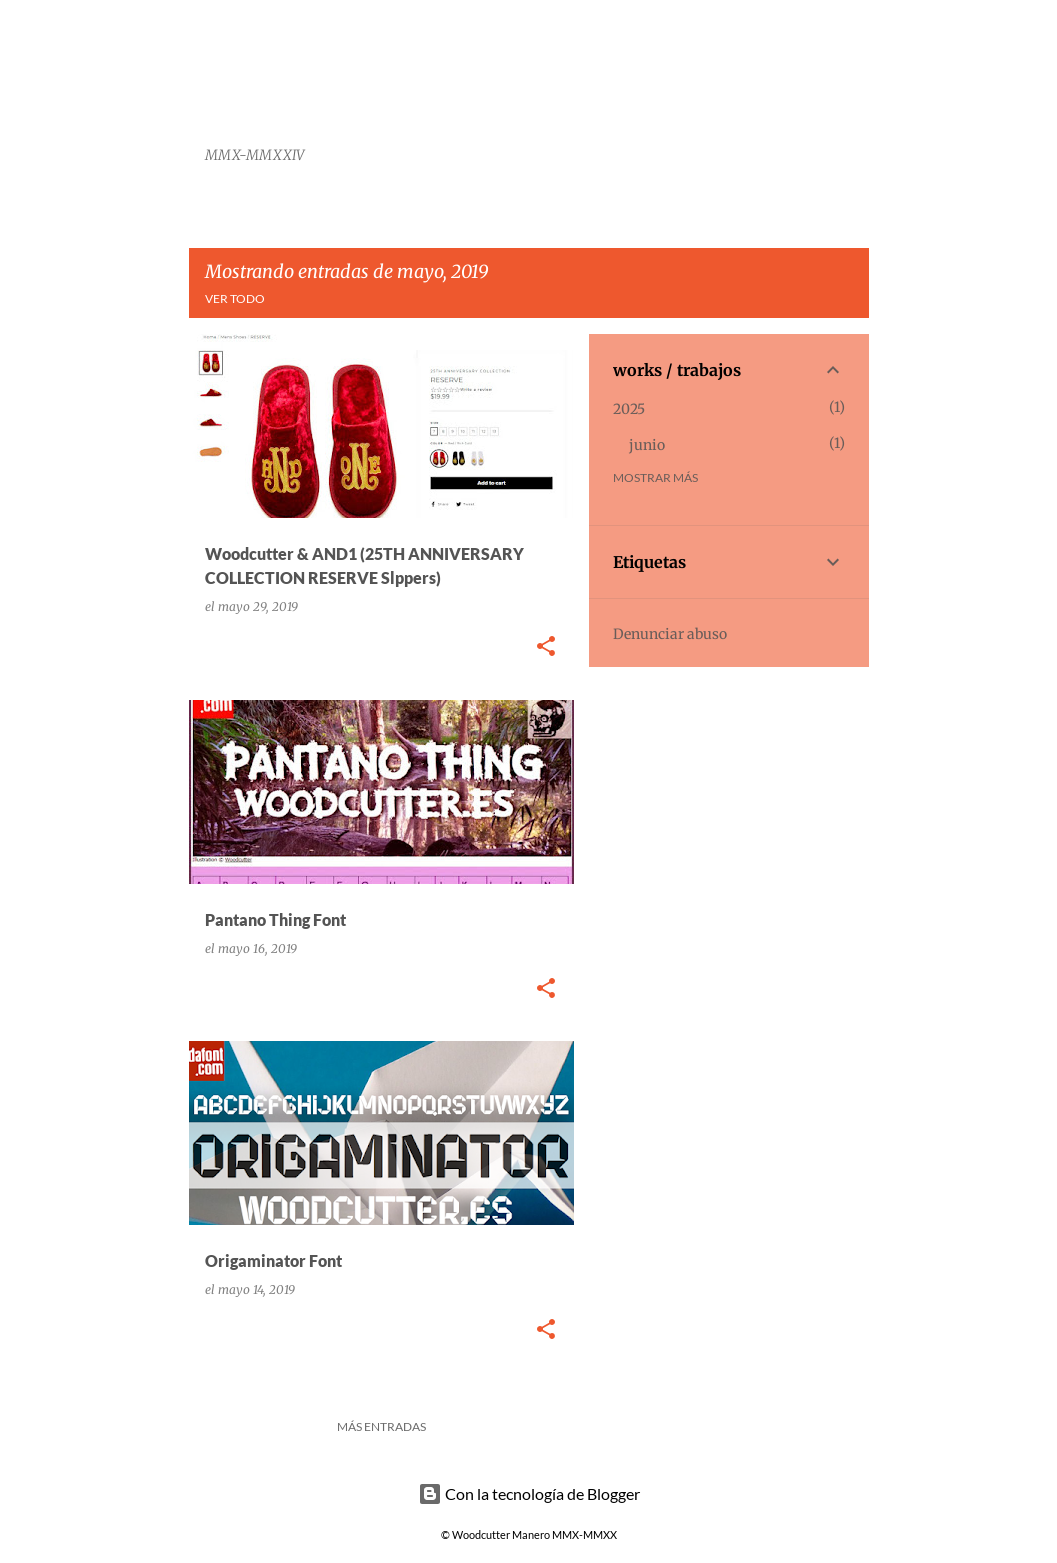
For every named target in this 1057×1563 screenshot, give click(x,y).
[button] (546, 647)
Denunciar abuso (670, 634)
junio (647, 445)
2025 (629, 409)
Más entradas (381, 1426)
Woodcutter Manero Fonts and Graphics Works (451, 84)
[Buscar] (857, 64)
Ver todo (235, 298)
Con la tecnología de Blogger (529, 1493)
